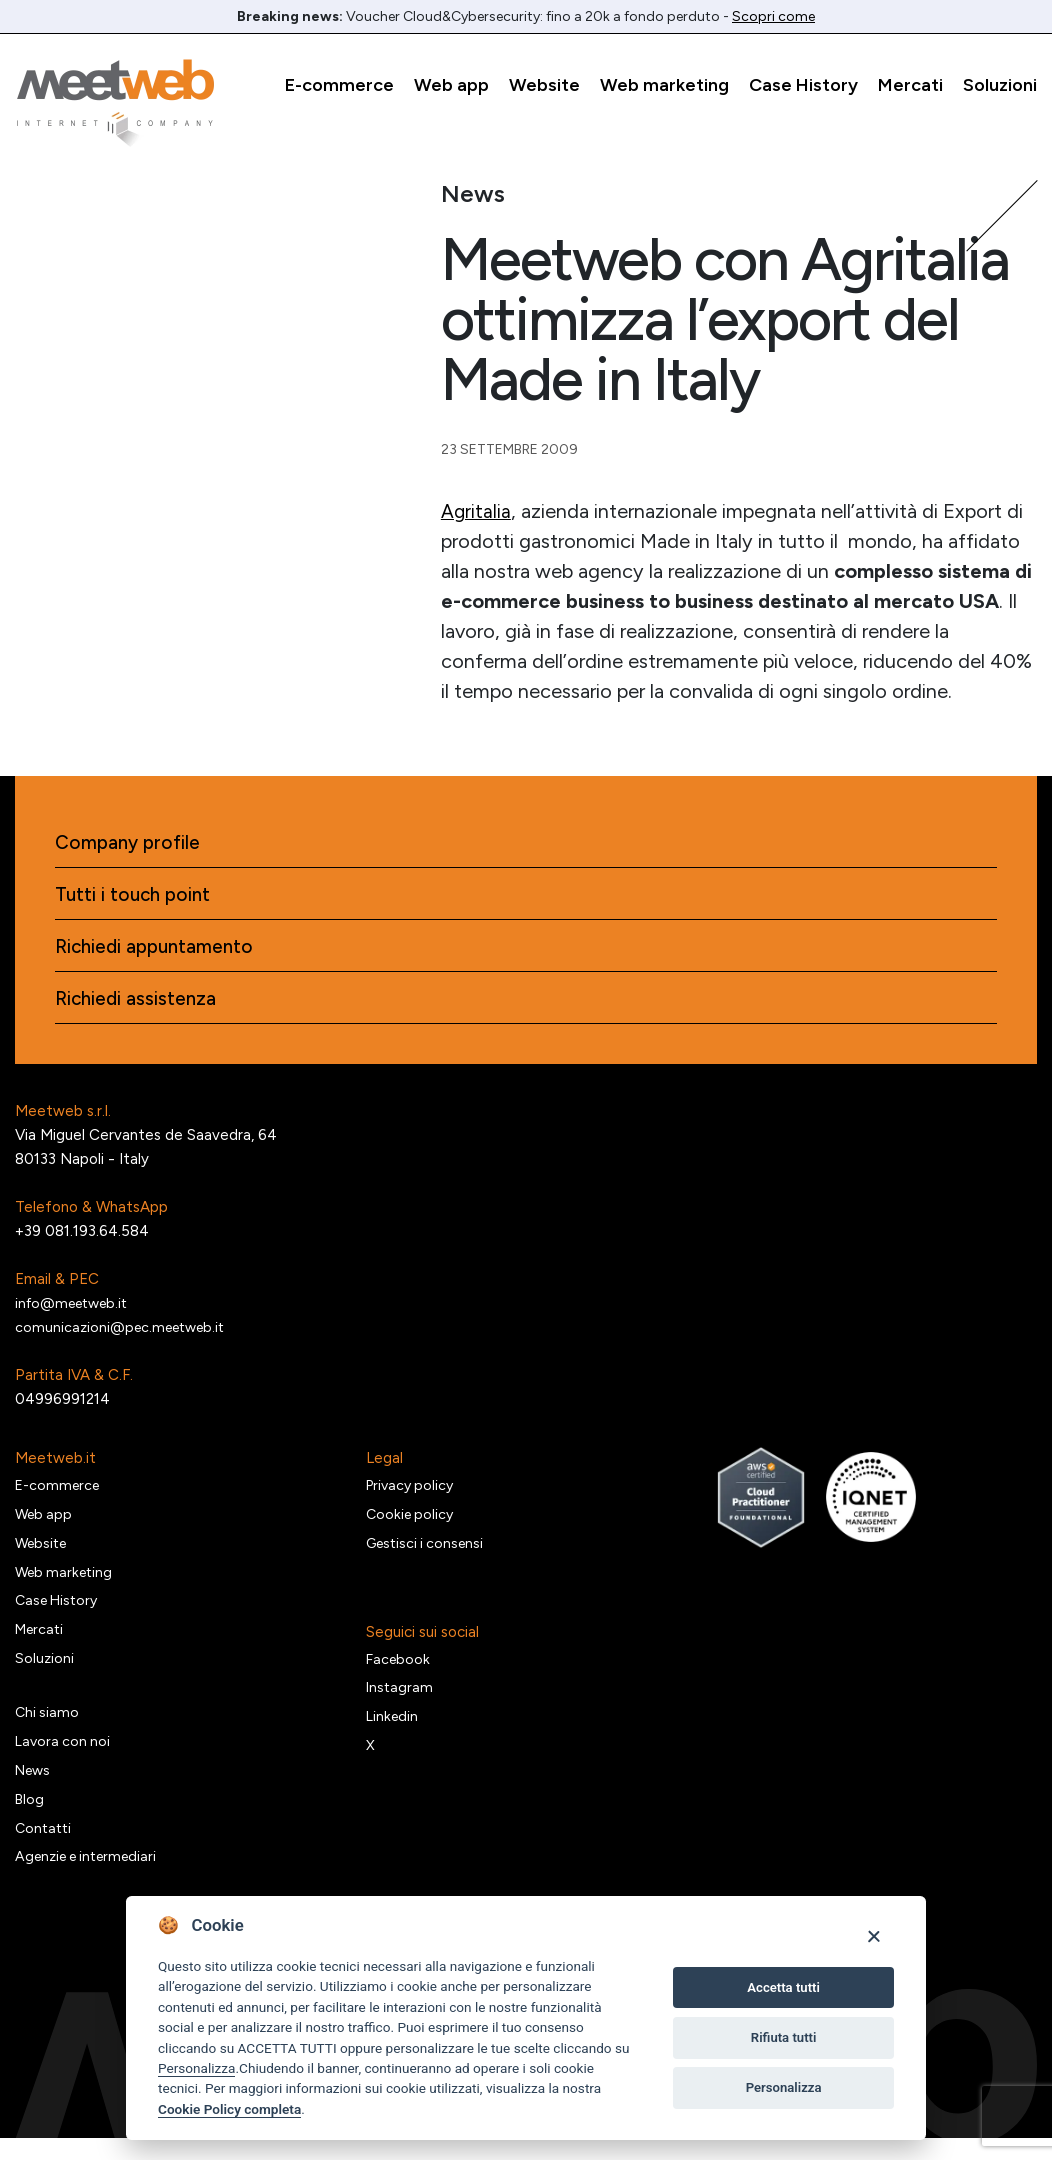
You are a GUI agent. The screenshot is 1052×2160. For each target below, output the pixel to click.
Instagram (400, 1702)
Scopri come (773, 16)
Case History (803, 85)
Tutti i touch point (136, 898)
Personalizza (196, 2068)
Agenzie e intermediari (92, 1880)
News (35, 1790)
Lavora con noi (64, 1760)
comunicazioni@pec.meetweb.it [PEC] (125, 1335)
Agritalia (477, 511)
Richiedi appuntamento (159, 952)
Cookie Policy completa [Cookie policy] (229, 2109)
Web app (451, 85)
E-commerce (339, 85)
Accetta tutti (783, 1987)
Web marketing (664, 85)
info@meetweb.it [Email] (76, 1311)
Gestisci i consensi (429, 1555)
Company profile (130, 844)
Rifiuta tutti (784, 2037)
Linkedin (393, 1732)
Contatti (45, 1850)
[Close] (873, 1935)
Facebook (399, 1672)
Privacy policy (413, 1495)
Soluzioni (1000, 85)
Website (544, 85)
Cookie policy (412, 1525)
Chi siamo (48, 1730)
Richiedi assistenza (138, 1006)
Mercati (910, 85)
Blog (30, 1820)
